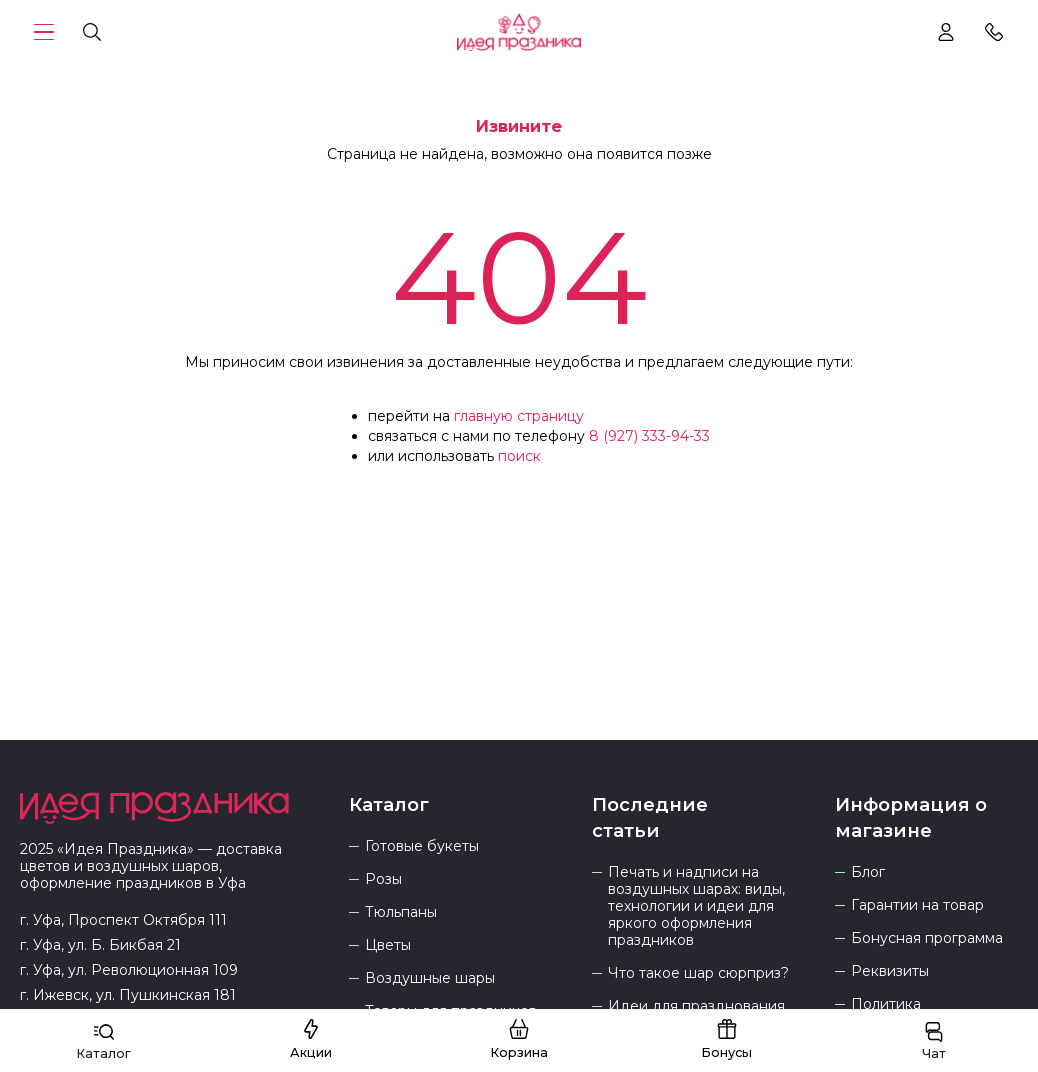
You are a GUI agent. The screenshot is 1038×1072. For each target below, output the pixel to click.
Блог (868, 872)
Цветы (388, 945)
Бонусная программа (927, 938)
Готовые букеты (422, 846)
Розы (383, 879)
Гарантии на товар (917, 905)
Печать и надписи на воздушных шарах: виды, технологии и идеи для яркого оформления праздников (696, 906)
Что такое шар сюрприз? (698, 973)
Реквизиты (890, 971)
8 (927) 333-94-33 (649, 436)
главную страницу (519, 416)
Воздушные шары (430, 978)
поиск (519, 456)
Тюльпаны (401, 912)
